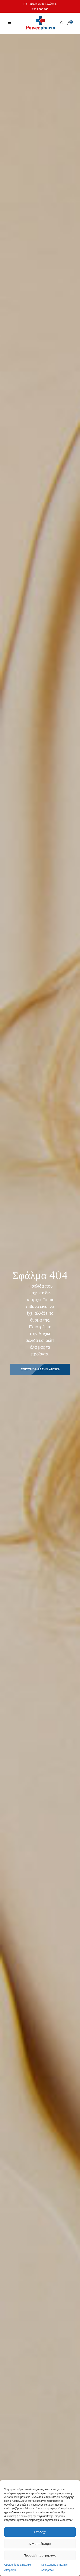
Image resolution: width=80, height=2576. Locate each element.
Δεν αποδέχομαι (40, 2543)
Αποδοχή (40, 2532)
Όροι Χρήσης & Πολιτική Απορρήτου (18, 2567)
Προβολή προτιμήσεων (40, 2555)
